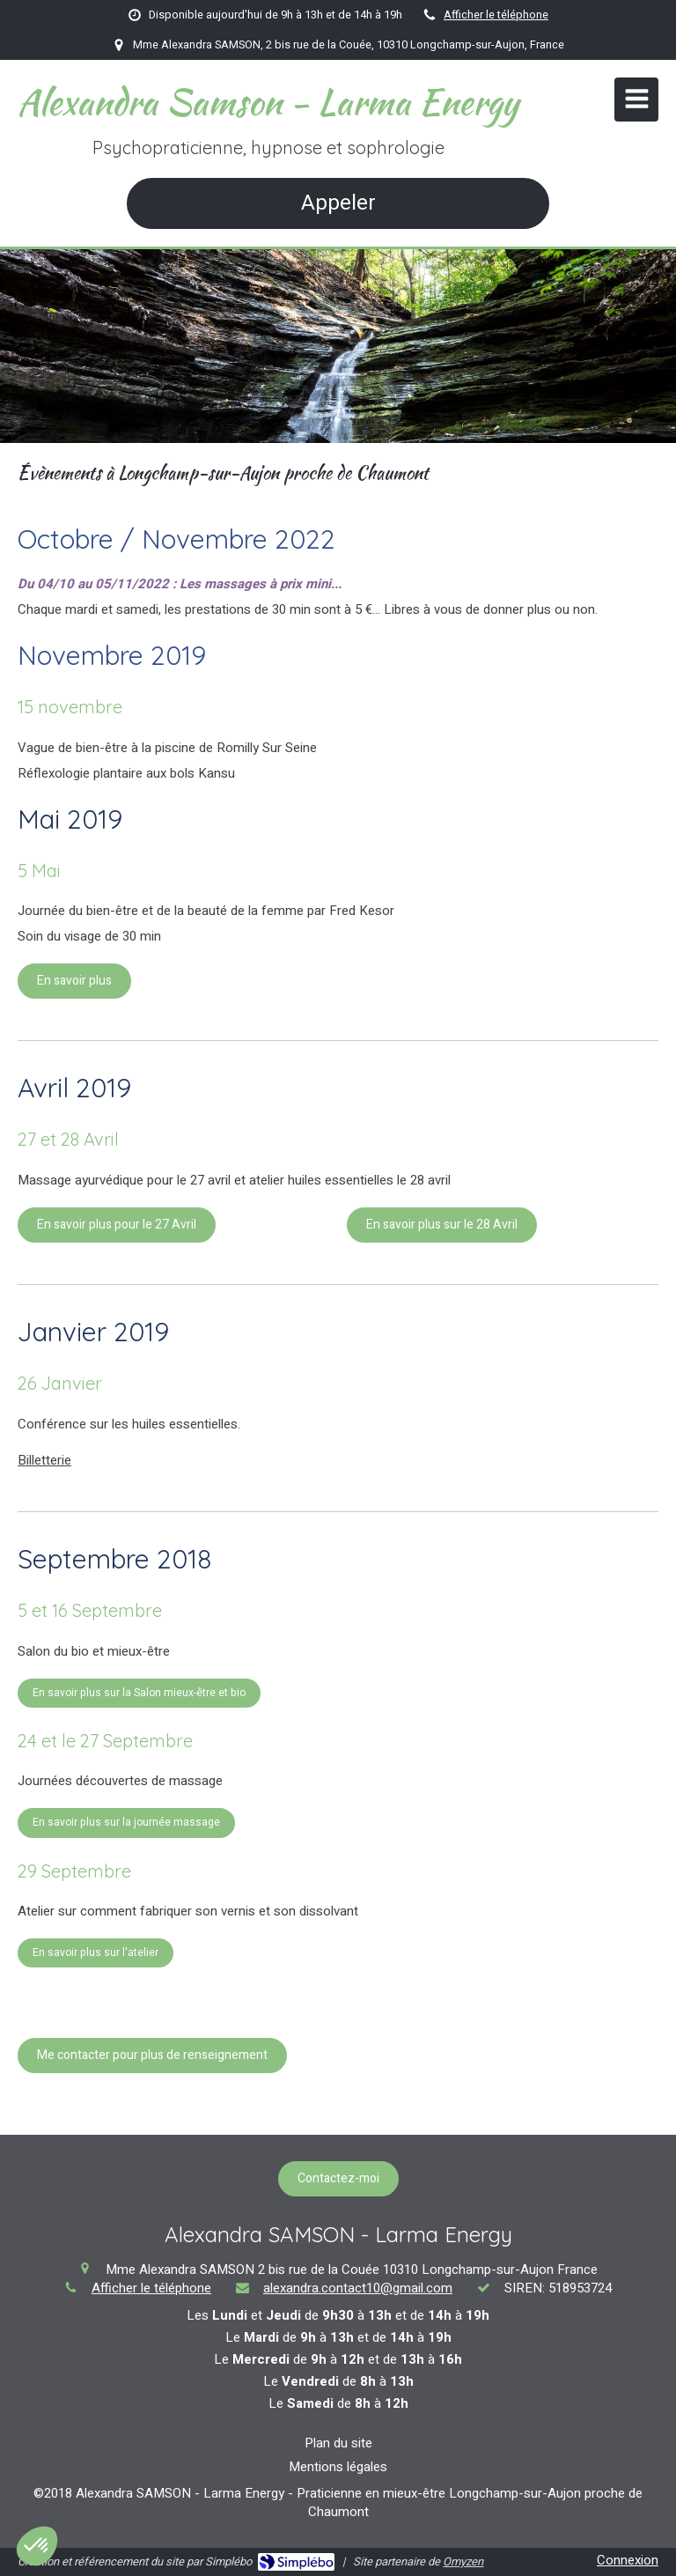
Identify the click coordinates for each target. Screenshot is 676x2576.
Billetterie (44, 1460)
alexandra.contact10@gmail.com (357, 2288)
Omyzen (463, 2561)
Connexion (627, 2560)
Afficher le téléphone (496, 15)
